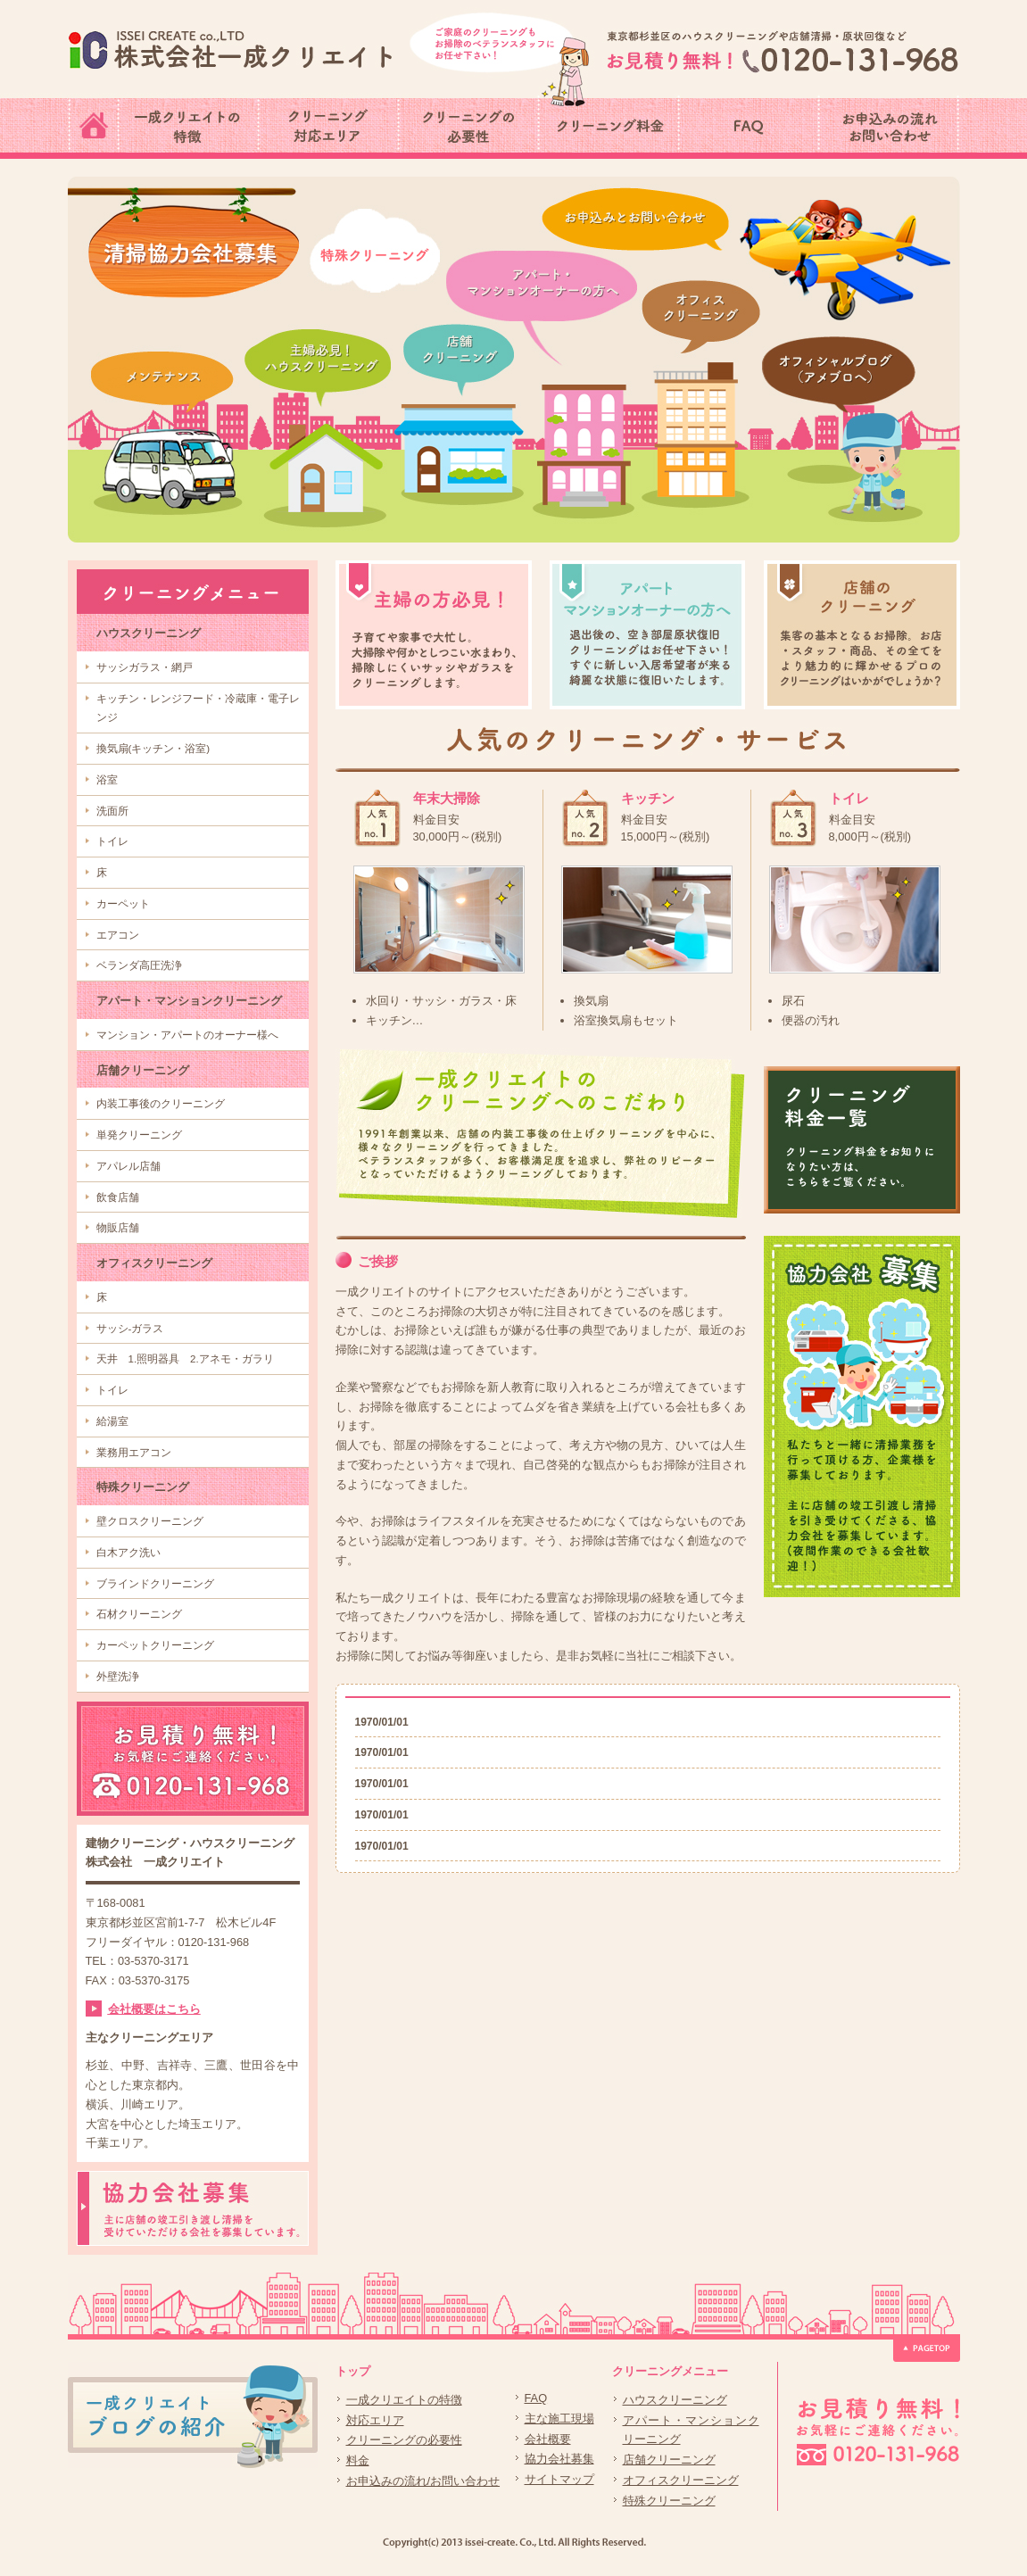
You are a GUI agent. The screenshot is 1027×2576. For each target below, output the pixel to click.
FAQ (536, 2398)
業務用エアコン (133, 1452)
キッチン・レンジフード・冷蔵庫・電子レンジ (198, 708)
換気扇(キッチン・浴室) (153, 748)
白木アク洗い (128, 1552)
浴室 (107, 779)
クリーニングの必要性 (404, 2440)
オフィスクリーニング (154, 1263)
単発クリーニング (139, 1135)
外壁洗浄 (117, 1676)
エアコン (117, 935)
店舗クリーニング (142, 1070)
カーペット (123, 904)
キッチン (648, 798)
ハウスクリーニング (148, 633)
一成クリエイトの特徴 (404, 2399)
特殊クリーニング (142, 1487)
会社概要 (548, 2439)
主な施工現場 (559, 2418)
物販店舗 (117, 1227)
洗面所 (112, 811)
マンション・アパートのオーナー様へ (187, 1035)
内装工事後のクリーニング (160, 1103)
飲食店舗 (117, 1197)
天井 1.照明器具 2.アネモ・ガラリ (185, 1359)
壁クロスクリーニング (149, 1521)
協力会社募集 (559, 2458)
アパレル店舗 (128, 1166)
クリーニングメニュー (670, 2371)
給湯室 (112, 1421)
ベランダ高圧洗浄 (139, 965)
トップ (352, 2371)
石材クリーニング (139, 1614)
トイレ (112, 841)
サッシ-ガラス (130, 1328)
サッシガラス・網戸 (144, 667)
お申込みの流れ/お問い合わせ (423, 2481)
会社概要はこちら (154, 2009)
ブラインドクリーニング (155, 1583)
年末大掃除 (446, 798)
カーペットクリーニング (155, 1645)
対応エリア (375, 2420)
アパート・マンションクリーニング (189, 1000)
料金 (357, 2460)
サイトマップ (559, 2479)
